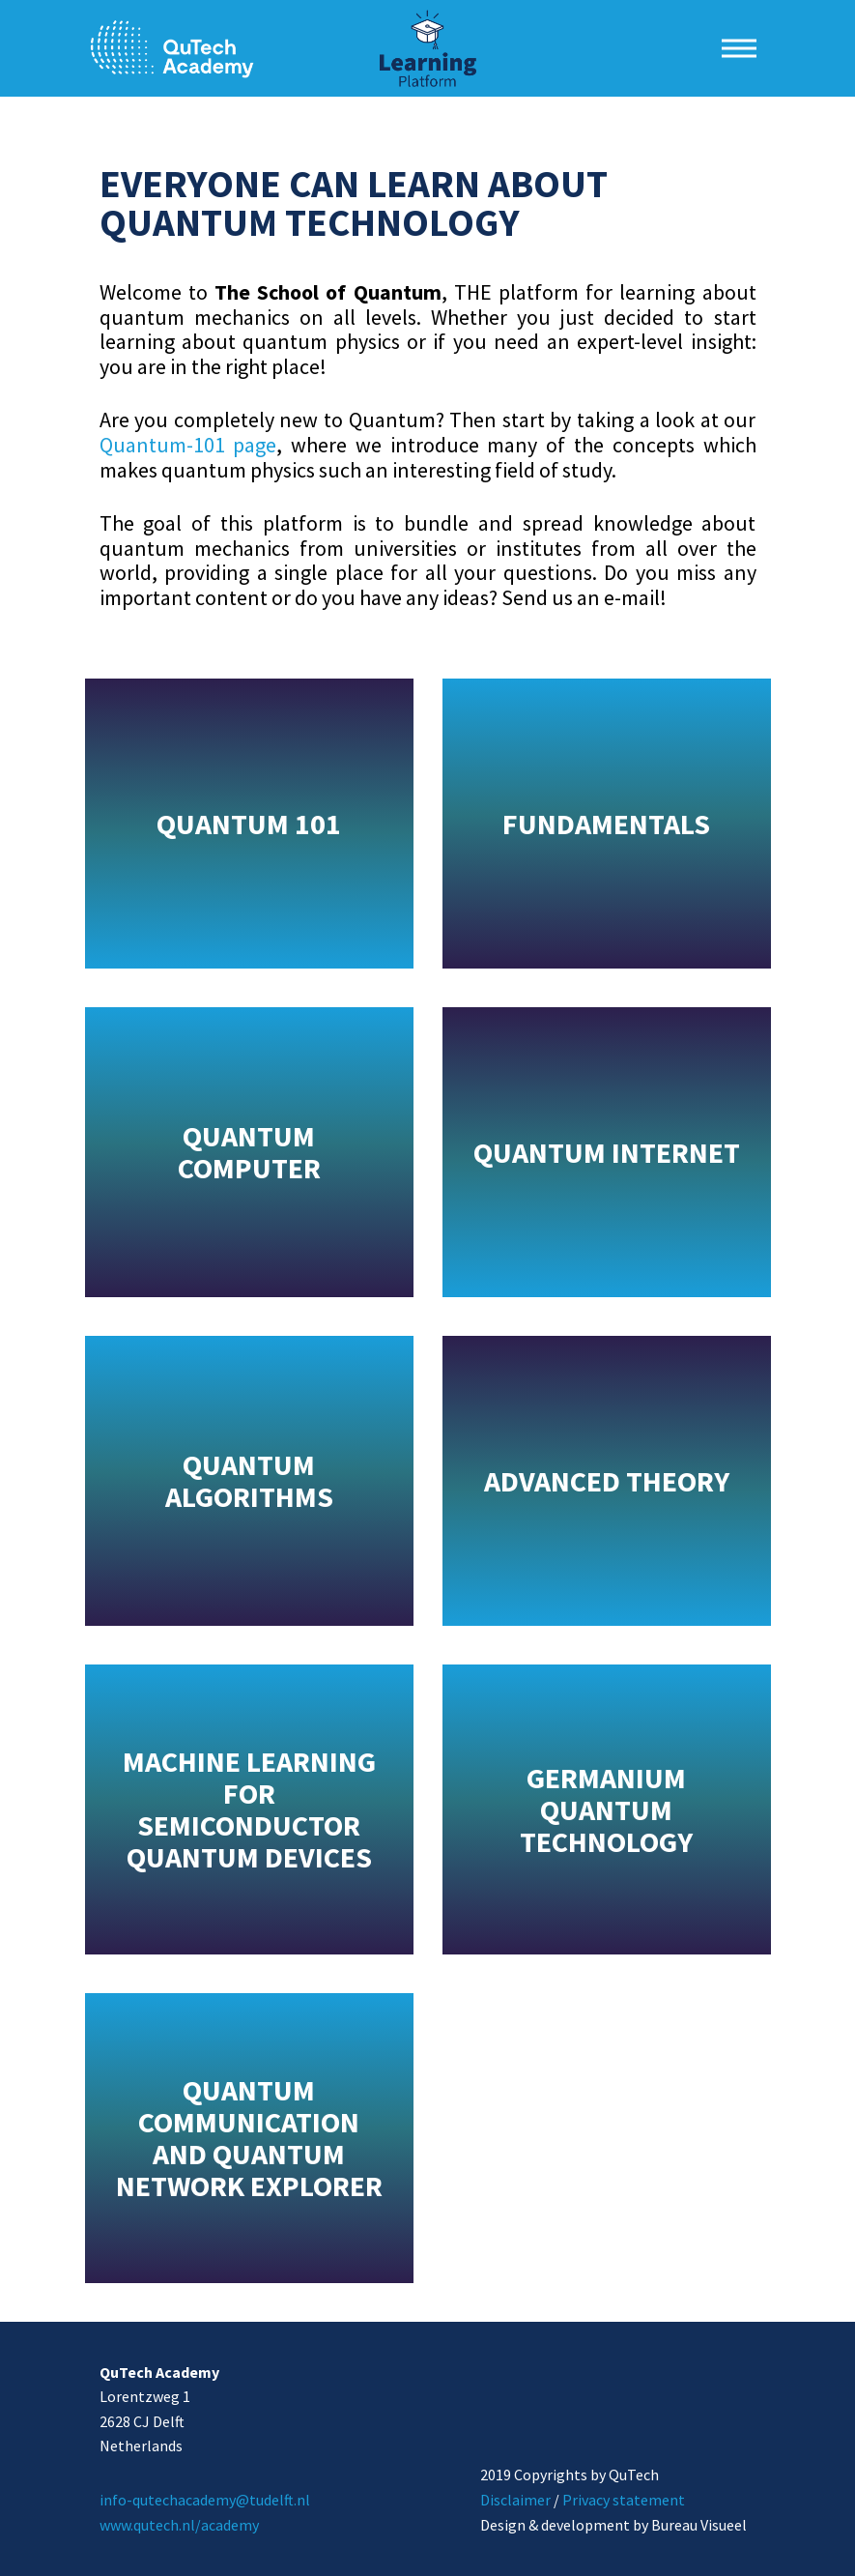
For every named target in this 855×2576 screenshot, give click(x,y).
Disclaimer (515, 2499)
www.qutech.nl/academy (179, 2524)
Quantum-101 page (188, 444)
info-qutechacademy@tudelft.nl (205, 2499)
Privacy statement (623, 2499)
